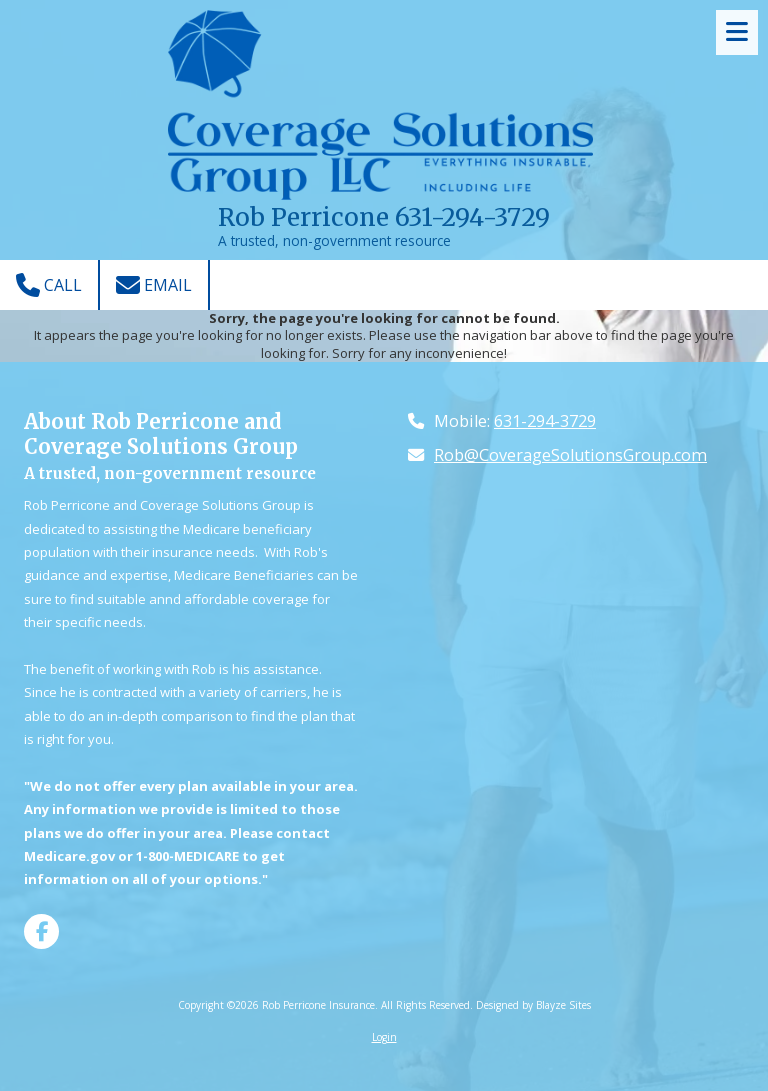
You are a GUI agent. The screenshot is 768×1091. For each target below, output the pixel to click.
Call (49, 285)
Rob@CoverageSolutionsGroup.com (570, 455)
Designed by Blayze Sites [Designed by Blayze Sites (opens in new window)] (533, 1005)
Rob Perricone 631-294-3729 (384, 217)
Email (154, 285)
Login (384, 1037)
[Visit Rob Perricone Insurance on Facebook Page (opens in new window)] (41, 931)
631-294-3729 (545, 421)
